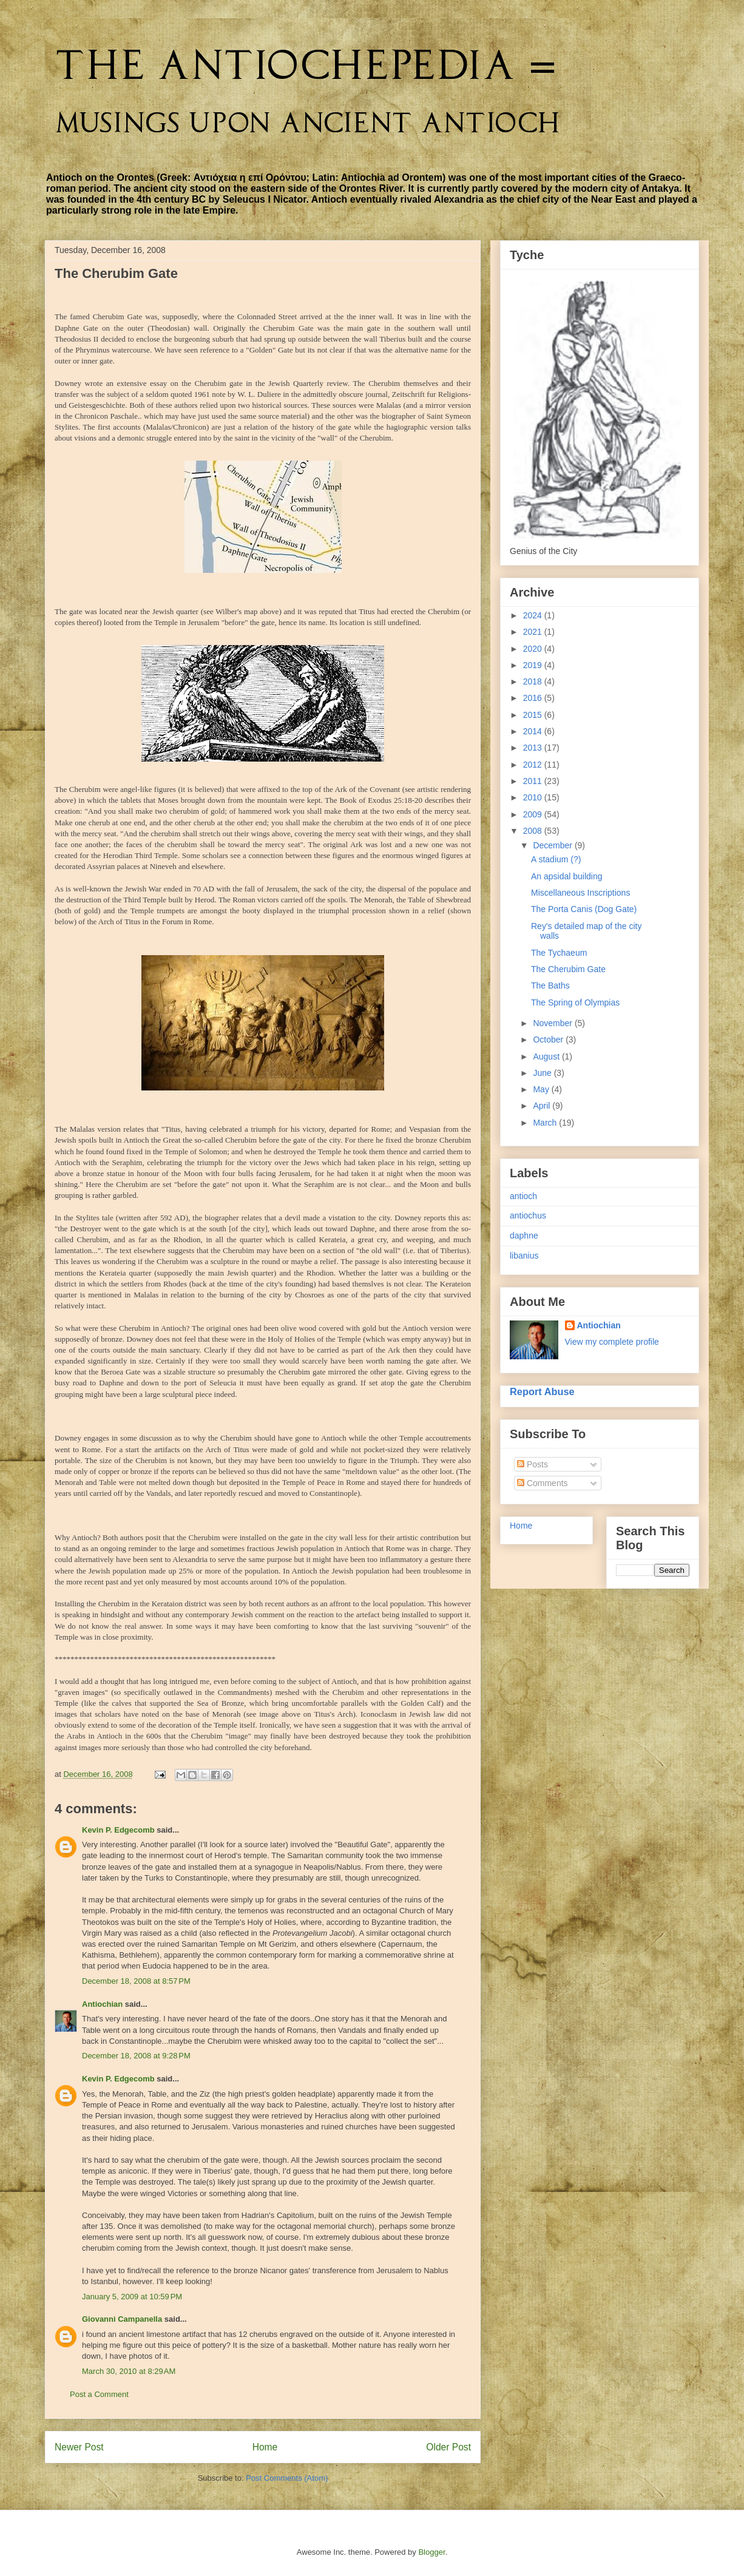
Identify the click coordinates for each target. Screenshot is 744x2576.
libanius (524, 1255)
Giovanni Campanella (122, 2319)
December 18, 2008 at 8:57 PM (136, 1981)
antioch (523, 1196)
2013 (533, 747)
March (546, 1122)
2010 (533, 797)
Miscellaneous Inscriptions (580, 893)
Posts (532, 1464)
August (547, 1056)
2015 (533, 715)
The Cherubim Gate (568, 969)
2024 (533, 615)
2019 (533, 665)
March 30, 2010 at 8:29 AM (128, 2371)
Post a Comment (99, 2394)
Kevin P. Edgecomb (118, 1829)
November (553, 1023)
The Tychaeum (559, 953)
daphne (524, 1235)
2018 (533, 681)
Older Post (448, 2447)
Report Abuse (542, 1391)
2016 (533, 698)
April (542, 1106)
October (549, 1039)
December (553, 845)
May (542, 1089)
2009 (533, 814)
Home (265, 2447)
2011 (533, 781)
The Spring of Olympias (575, 1002)
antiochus (528, 1215)
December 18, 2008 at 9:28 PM (136, 2055)
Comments (542, 1483)
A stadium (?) (556, 859)
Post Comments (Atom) (287, 2478)
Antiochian (102, 2004)
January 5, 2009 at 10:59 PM (132, 2296)
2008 (533, 831)
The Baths (550, 985)
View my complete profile (612, 1342)
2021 (533, 632)
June (543, 1073)
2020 (533, 649)
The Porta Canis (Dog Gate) (584, 909)
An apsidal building (567, 876)
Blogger (431, 2552)
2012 (533, 764)
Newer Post (79, 2447)
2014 (533, 731)
